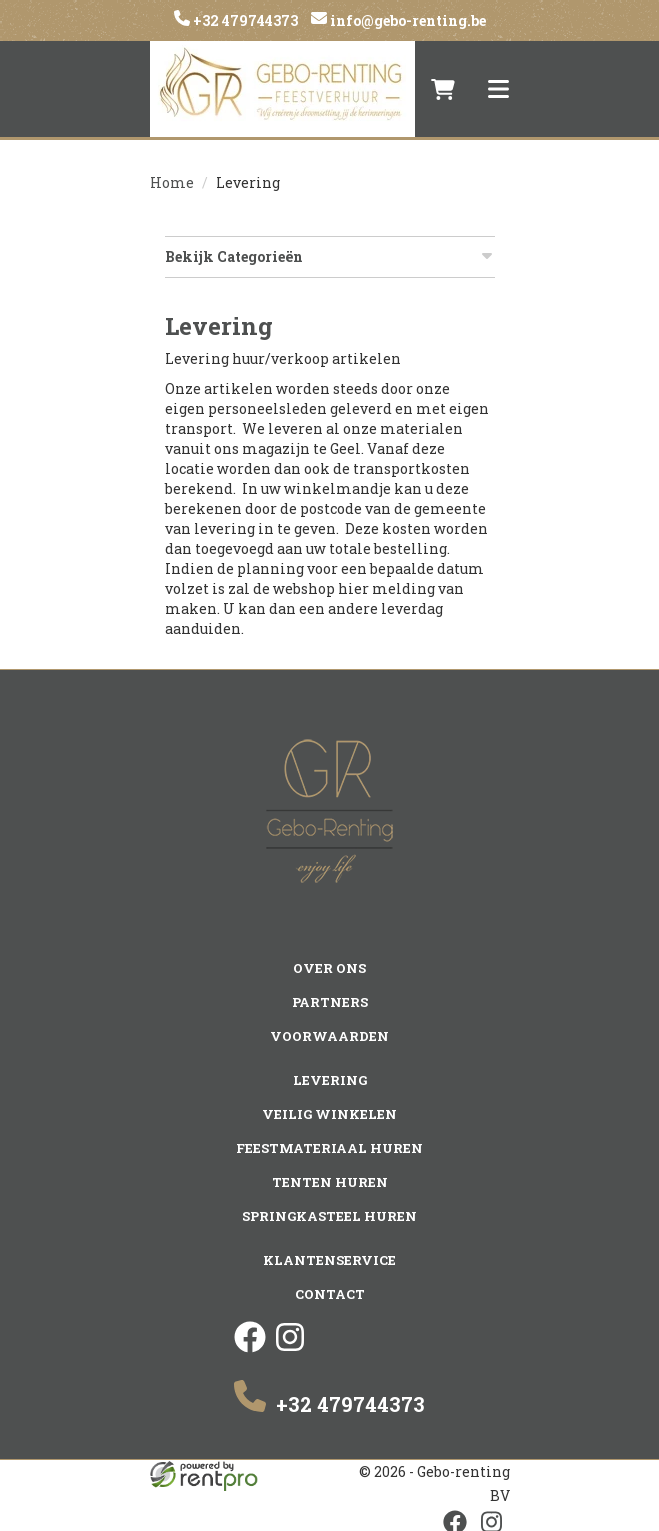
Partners (329, 1001)
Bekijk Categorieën (330, 256)
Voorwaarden (329, 1035)
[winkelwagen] (443, 89)
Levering (330, 1079)
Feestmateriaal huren (329, 1147)
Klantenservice (329, 1259)
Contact (330, 1293)
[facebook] (250, 1346)
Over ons (329, 967)
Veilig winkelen (329, 1113)
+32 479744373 (244, 20)
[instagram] (290, 1346)
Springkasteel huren (329, 1215)
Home (172, 182)
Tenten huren (330, 1181)
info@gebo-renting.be (406, 20)
